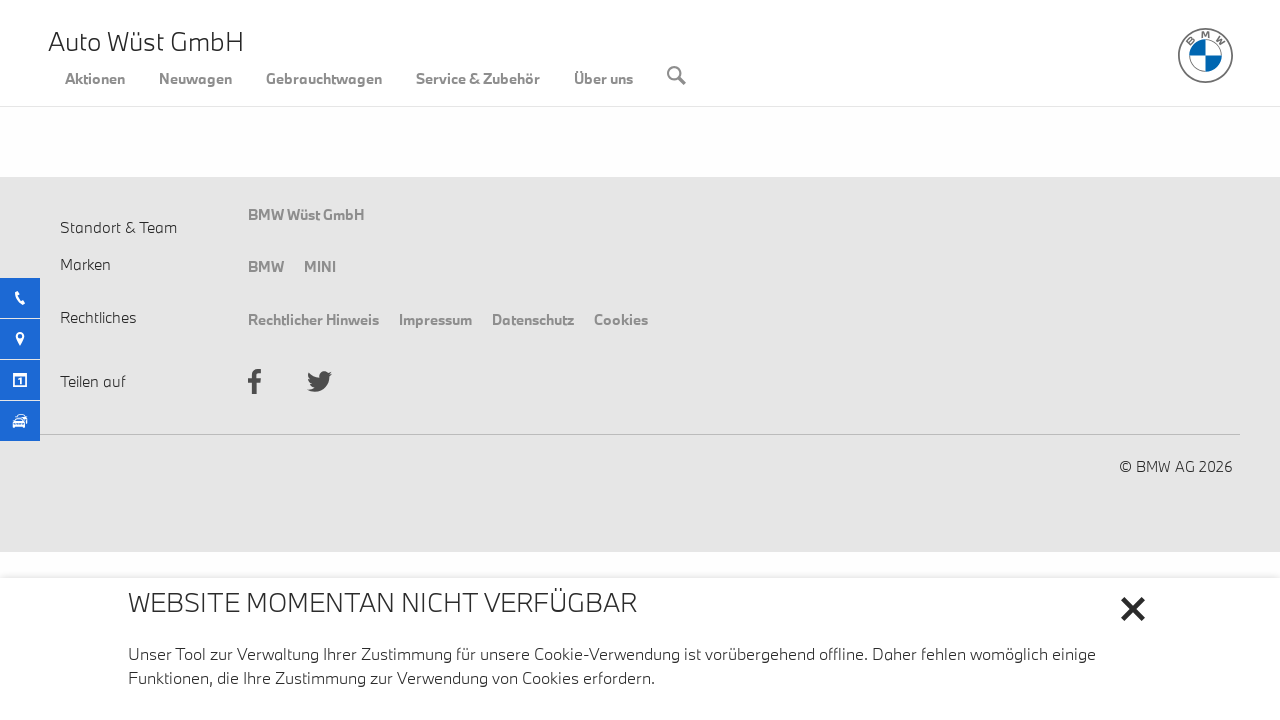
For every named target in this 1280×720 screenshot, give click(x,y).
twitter (319, 381)
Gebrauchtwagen (324, 78)
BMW (266, 266)
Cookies (621, 319)
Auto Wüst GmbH (146, 41)
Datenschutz (533, 319)
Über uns (603, 78)
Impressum (435, 319)
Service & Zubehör (478, 78)
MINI (320, 266)
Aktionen (95, 78)
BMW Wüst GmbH (306, 214)
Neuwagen (195, 78)
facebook (254, 381)
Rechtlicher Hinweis (313, 319)
